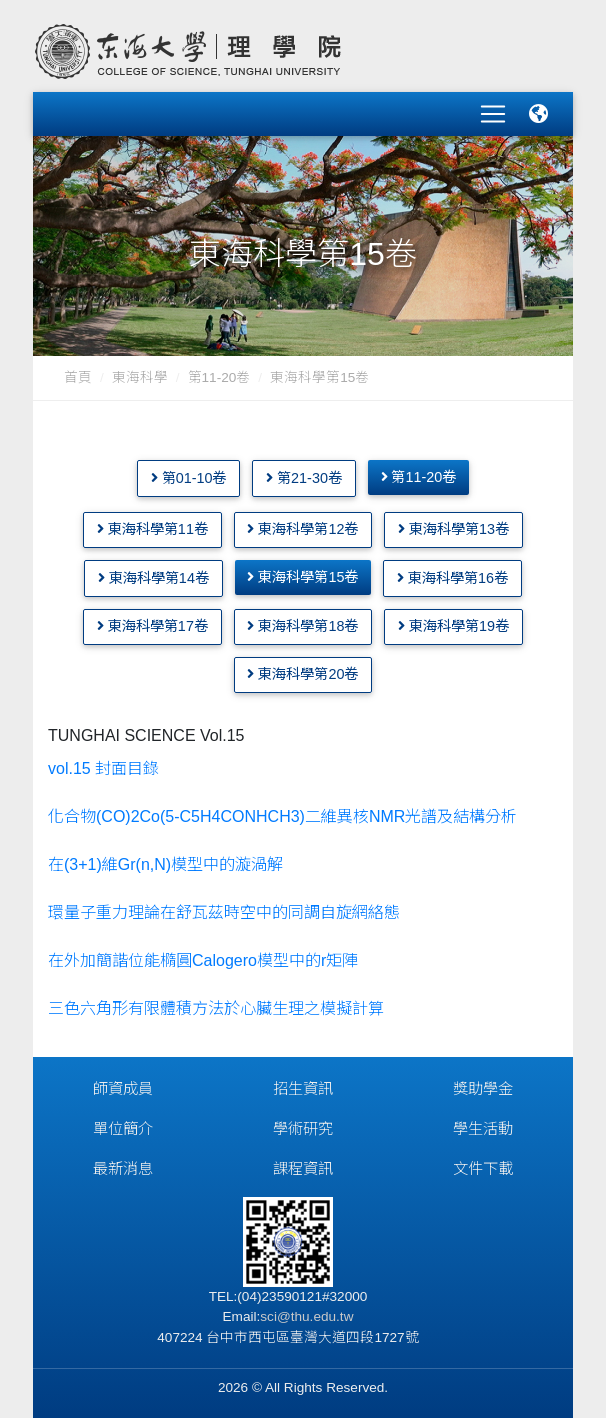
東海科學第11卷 (152, 529)
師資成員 (123, 1088)
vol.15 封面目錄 (103, 768)
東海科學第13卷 (453, 529)
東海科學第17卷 (152, 626)
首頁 (78, 377)
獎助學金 (483, 1088)
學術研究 (303, 1128)
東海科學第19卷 (453, 626)
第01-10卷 (189, 477)
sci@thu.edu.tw (306, 1316)
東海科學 (140, 377)
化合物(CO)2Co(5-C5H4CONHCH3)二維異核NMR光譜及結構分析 (282, 816)
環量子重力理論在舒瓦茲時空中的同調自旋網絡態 (224, 912)
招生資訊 (303, 1088)
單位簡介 (123, 1128)
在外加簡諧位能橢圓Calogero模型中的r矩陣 (203, 960)
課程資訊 (303, 1168)
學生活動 (483, 1128)
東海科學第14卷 (153, 578)
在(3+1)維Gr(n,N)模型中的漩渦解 (165, 864)
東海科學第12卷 (302, 529)
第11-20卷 (219, 377)
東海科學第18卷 (302, 626)
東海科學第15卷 (302, 577)
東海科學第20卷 (302, 674)
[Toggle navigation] (493, 114)
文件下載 (483, 1168)
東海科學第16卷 (452, 578)
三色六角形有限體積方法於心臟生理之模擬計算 (218, 1008)
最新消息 (123, 1168)
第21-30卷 (304, 477)
